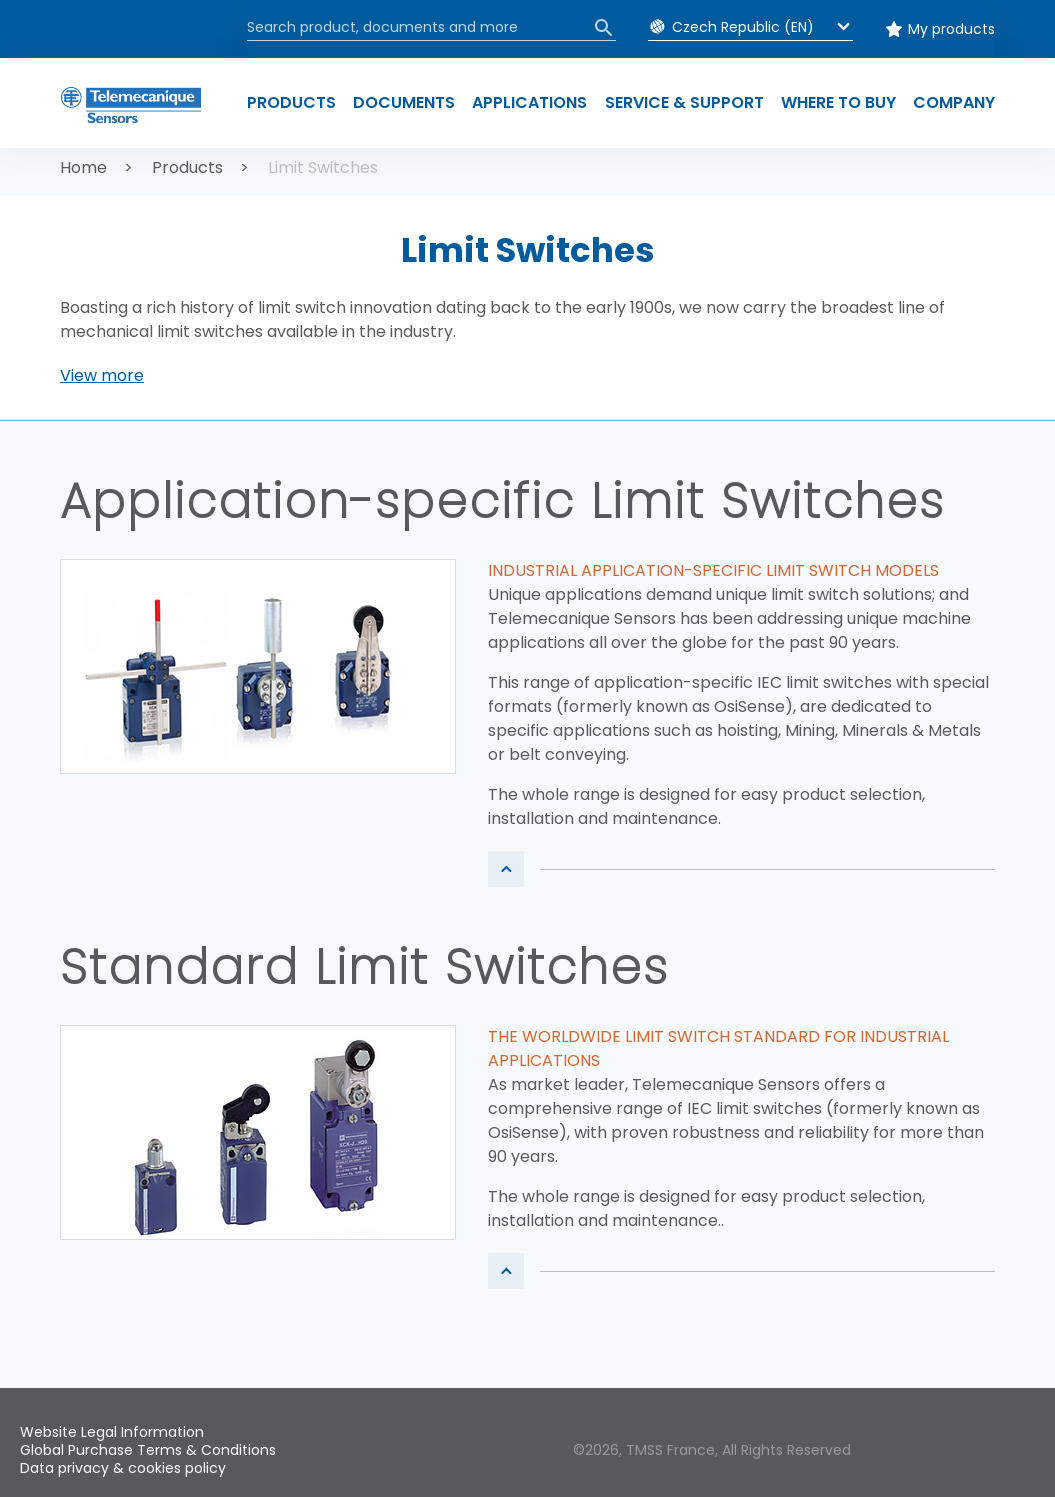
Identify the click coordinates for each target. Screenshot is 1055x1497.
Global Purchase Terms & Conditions (148, 1450)
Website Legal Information (112, 1432)
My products (951, 29)
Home (83, 167)
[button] (102, 376)
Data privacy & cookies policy (123, 1468)
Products (187, 167)
